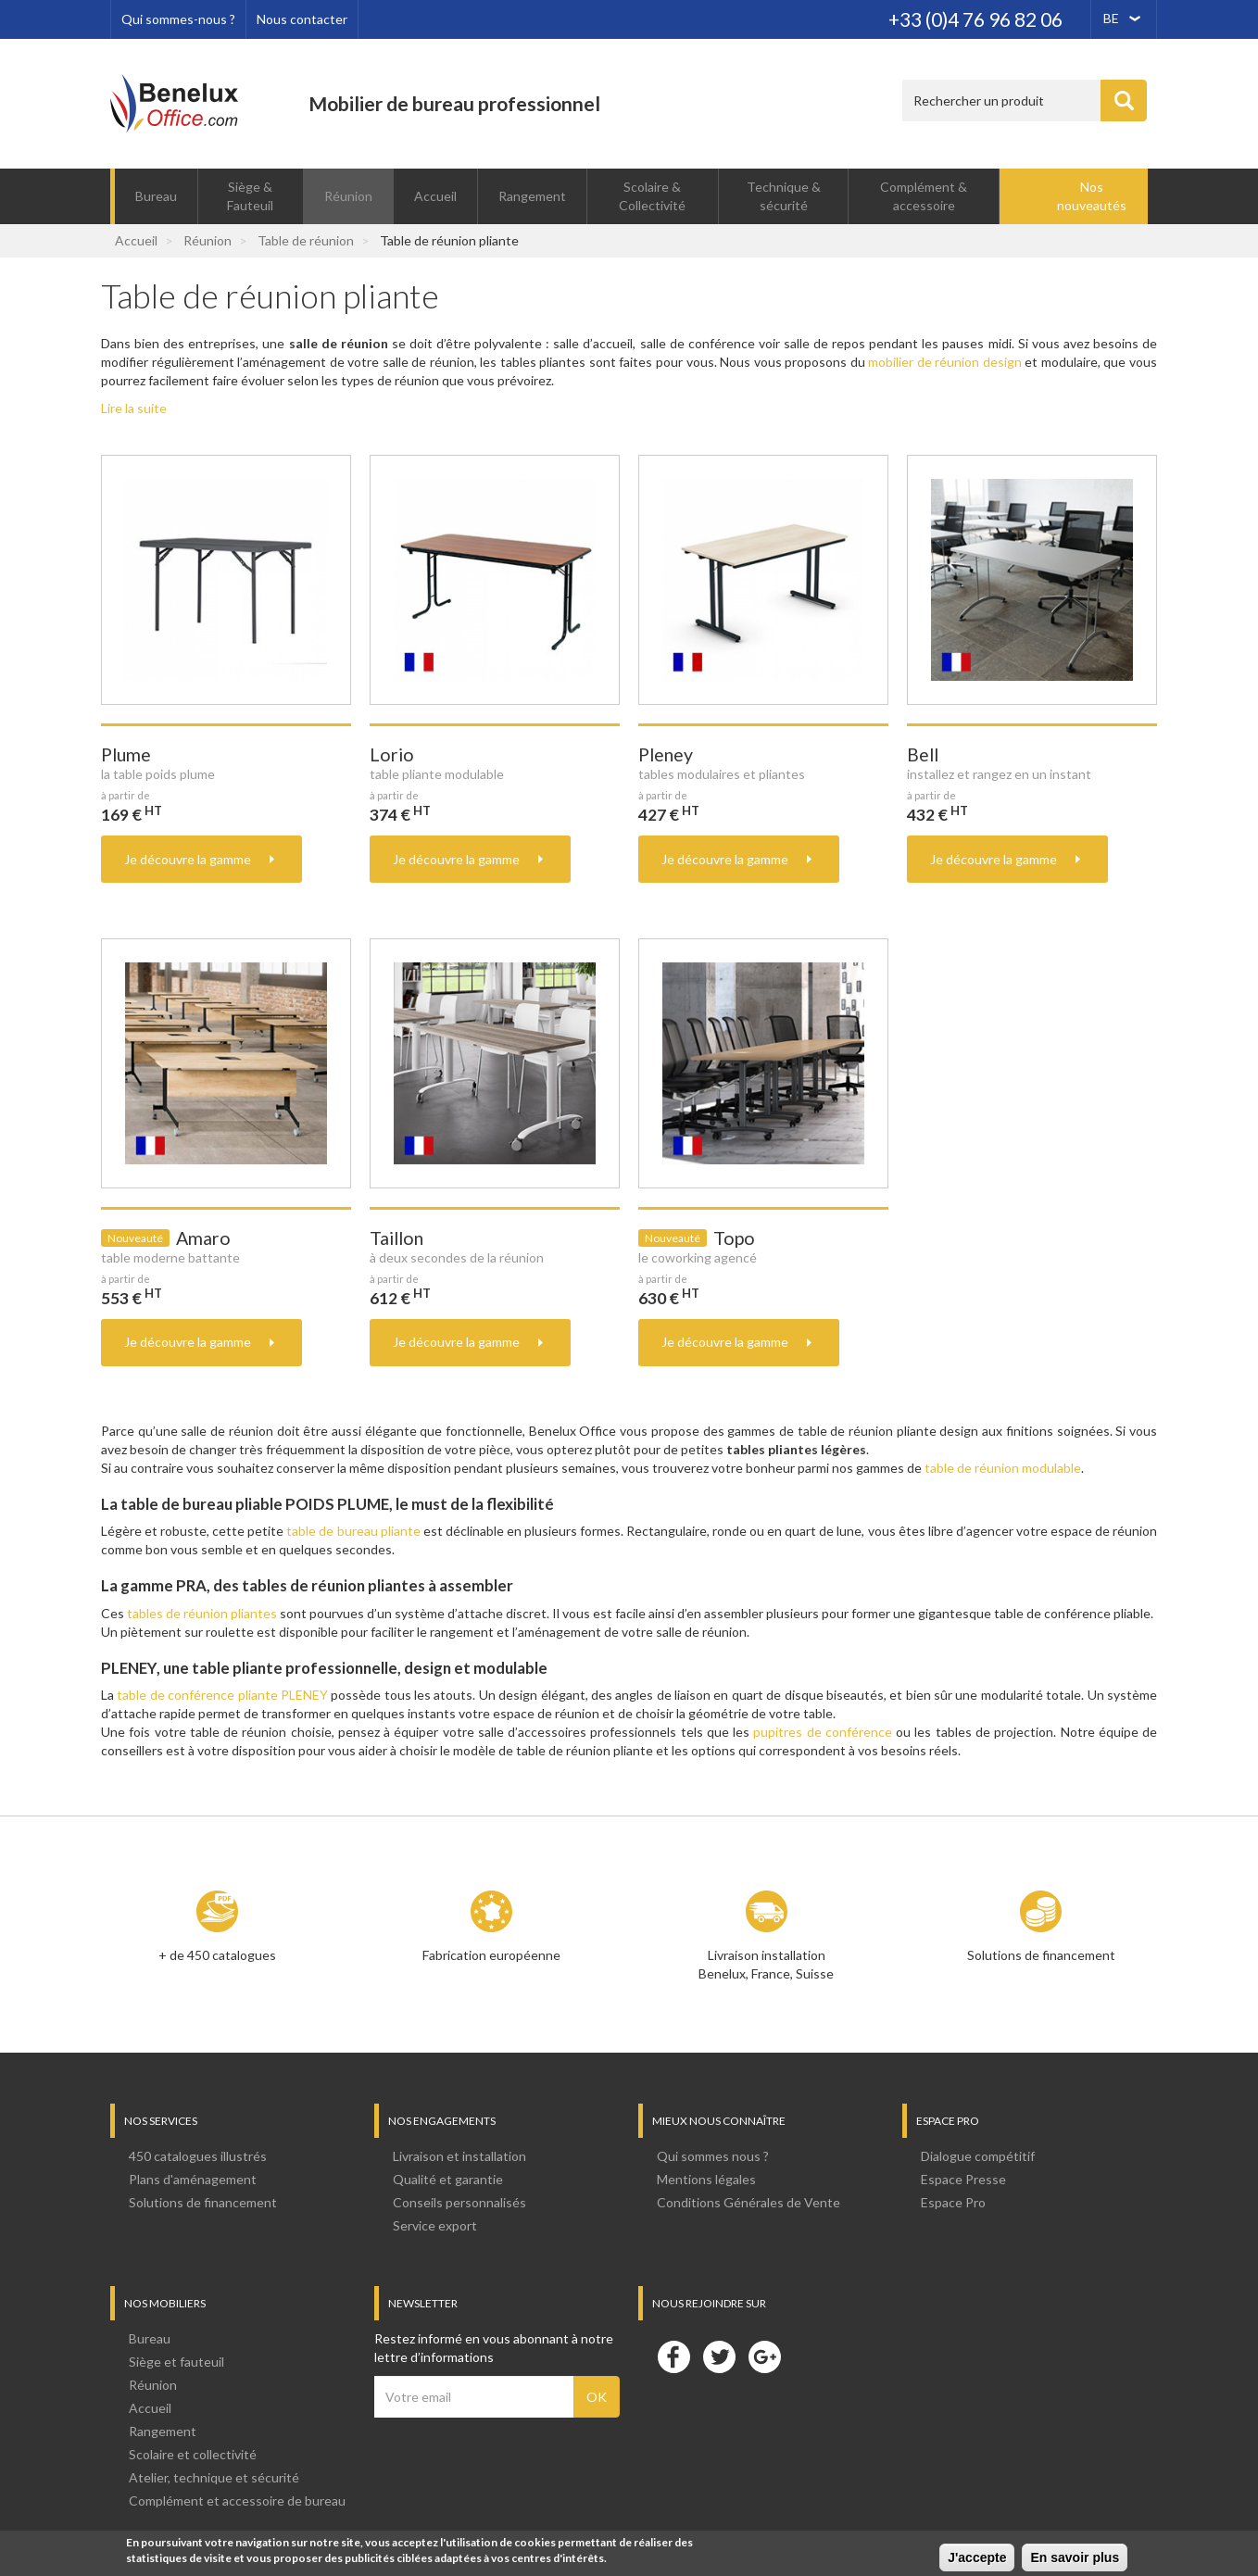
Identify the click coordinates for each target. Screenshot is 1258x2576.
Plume (126, 754)
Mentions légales (706, 2179)
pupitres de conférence (822, 1732)
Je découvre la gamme (187, 859)
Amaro (203, 1238)
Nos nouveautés (1091, 196)
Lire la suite (134, 408)
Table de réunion (306, 240)
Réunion (348, 196)
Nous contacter (302, 19)
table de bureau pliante (353, 1531)
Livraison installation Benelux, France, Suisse (766, 1964)
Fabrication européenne (491, 1955)
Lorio (392, 754)
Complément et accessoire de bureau (237, 2500)
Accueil (435, 196)
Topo (734, 1238)
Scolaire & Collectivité (652, 196)
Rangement (532, 196)
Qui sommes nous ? (713, 2156)
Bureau (156, 196)
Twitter (719, 2356)
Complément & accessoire (923, 196)
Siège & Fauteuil (250, 196)
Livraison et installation (459, 2156)
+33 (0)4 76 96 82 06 (975, 19)
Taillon (396, 1238)
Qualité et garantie (448, 2179)
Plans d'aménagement (193, 2179)
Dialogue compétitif (978, 2156)
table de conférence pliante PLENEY (221, 1695)
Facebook (673, 2356)
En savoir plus (1074, 2559)
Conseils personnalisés (459, 2202)
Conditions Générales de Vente (748, 2202)
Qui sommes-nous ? (178, 19)
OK (596, 2397)
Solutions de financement (1041, 1955)
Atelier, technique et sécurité (214, 2477)
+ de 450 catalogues (217, 1955)
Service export (435, 2225)
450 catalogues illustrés (198, 2156)
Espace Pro (953, 2202)
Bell (922, 754)
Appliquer (1124, 100)
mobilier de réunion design (945, 362)
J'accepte (977, 2559)
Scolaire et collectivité (193, 2454)
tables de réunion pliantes (202, 1613)
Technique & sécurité (784, 196)
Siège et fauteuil (176, 2361)
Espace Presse (963, 2179)
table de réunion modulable (1003, 1468)
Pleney (665, 754)
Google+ (764, 2356)
